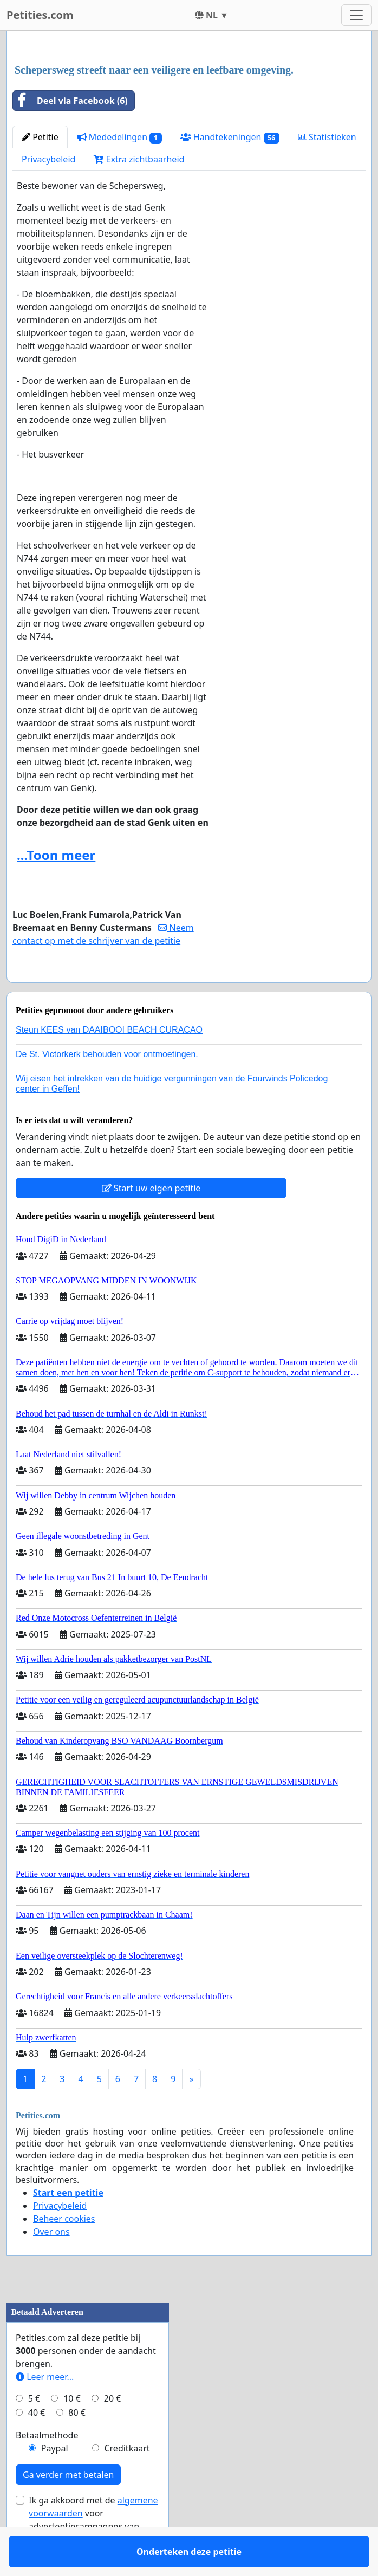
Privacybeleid (48, 159)
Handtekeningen (229, 137)
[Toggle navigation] (356, 15)
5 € (34, 2430)
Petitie (40, 137)
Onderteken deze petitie (112, 989)
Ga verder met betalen (68, 2506)
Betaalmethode (47, 2467)
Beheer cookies (64, 2250)
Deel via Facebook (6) (70, 100)
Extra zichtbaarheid (139, 159)
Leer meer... (45, 2408)
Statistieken (327, 137)
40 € (36, 2444)
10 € (72, 2430)
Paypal (54, 2480)
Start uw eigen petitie (151, 1219)
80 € (77, 2444)
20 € (112, 2430)
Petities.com (40, 15)
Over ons (51, 2263)
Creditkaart (126, 2480)
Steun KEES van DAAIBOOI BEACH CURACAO (109, 1061)
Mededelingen (119, 137)
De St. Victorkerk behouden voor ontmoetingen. (107, 1085)
